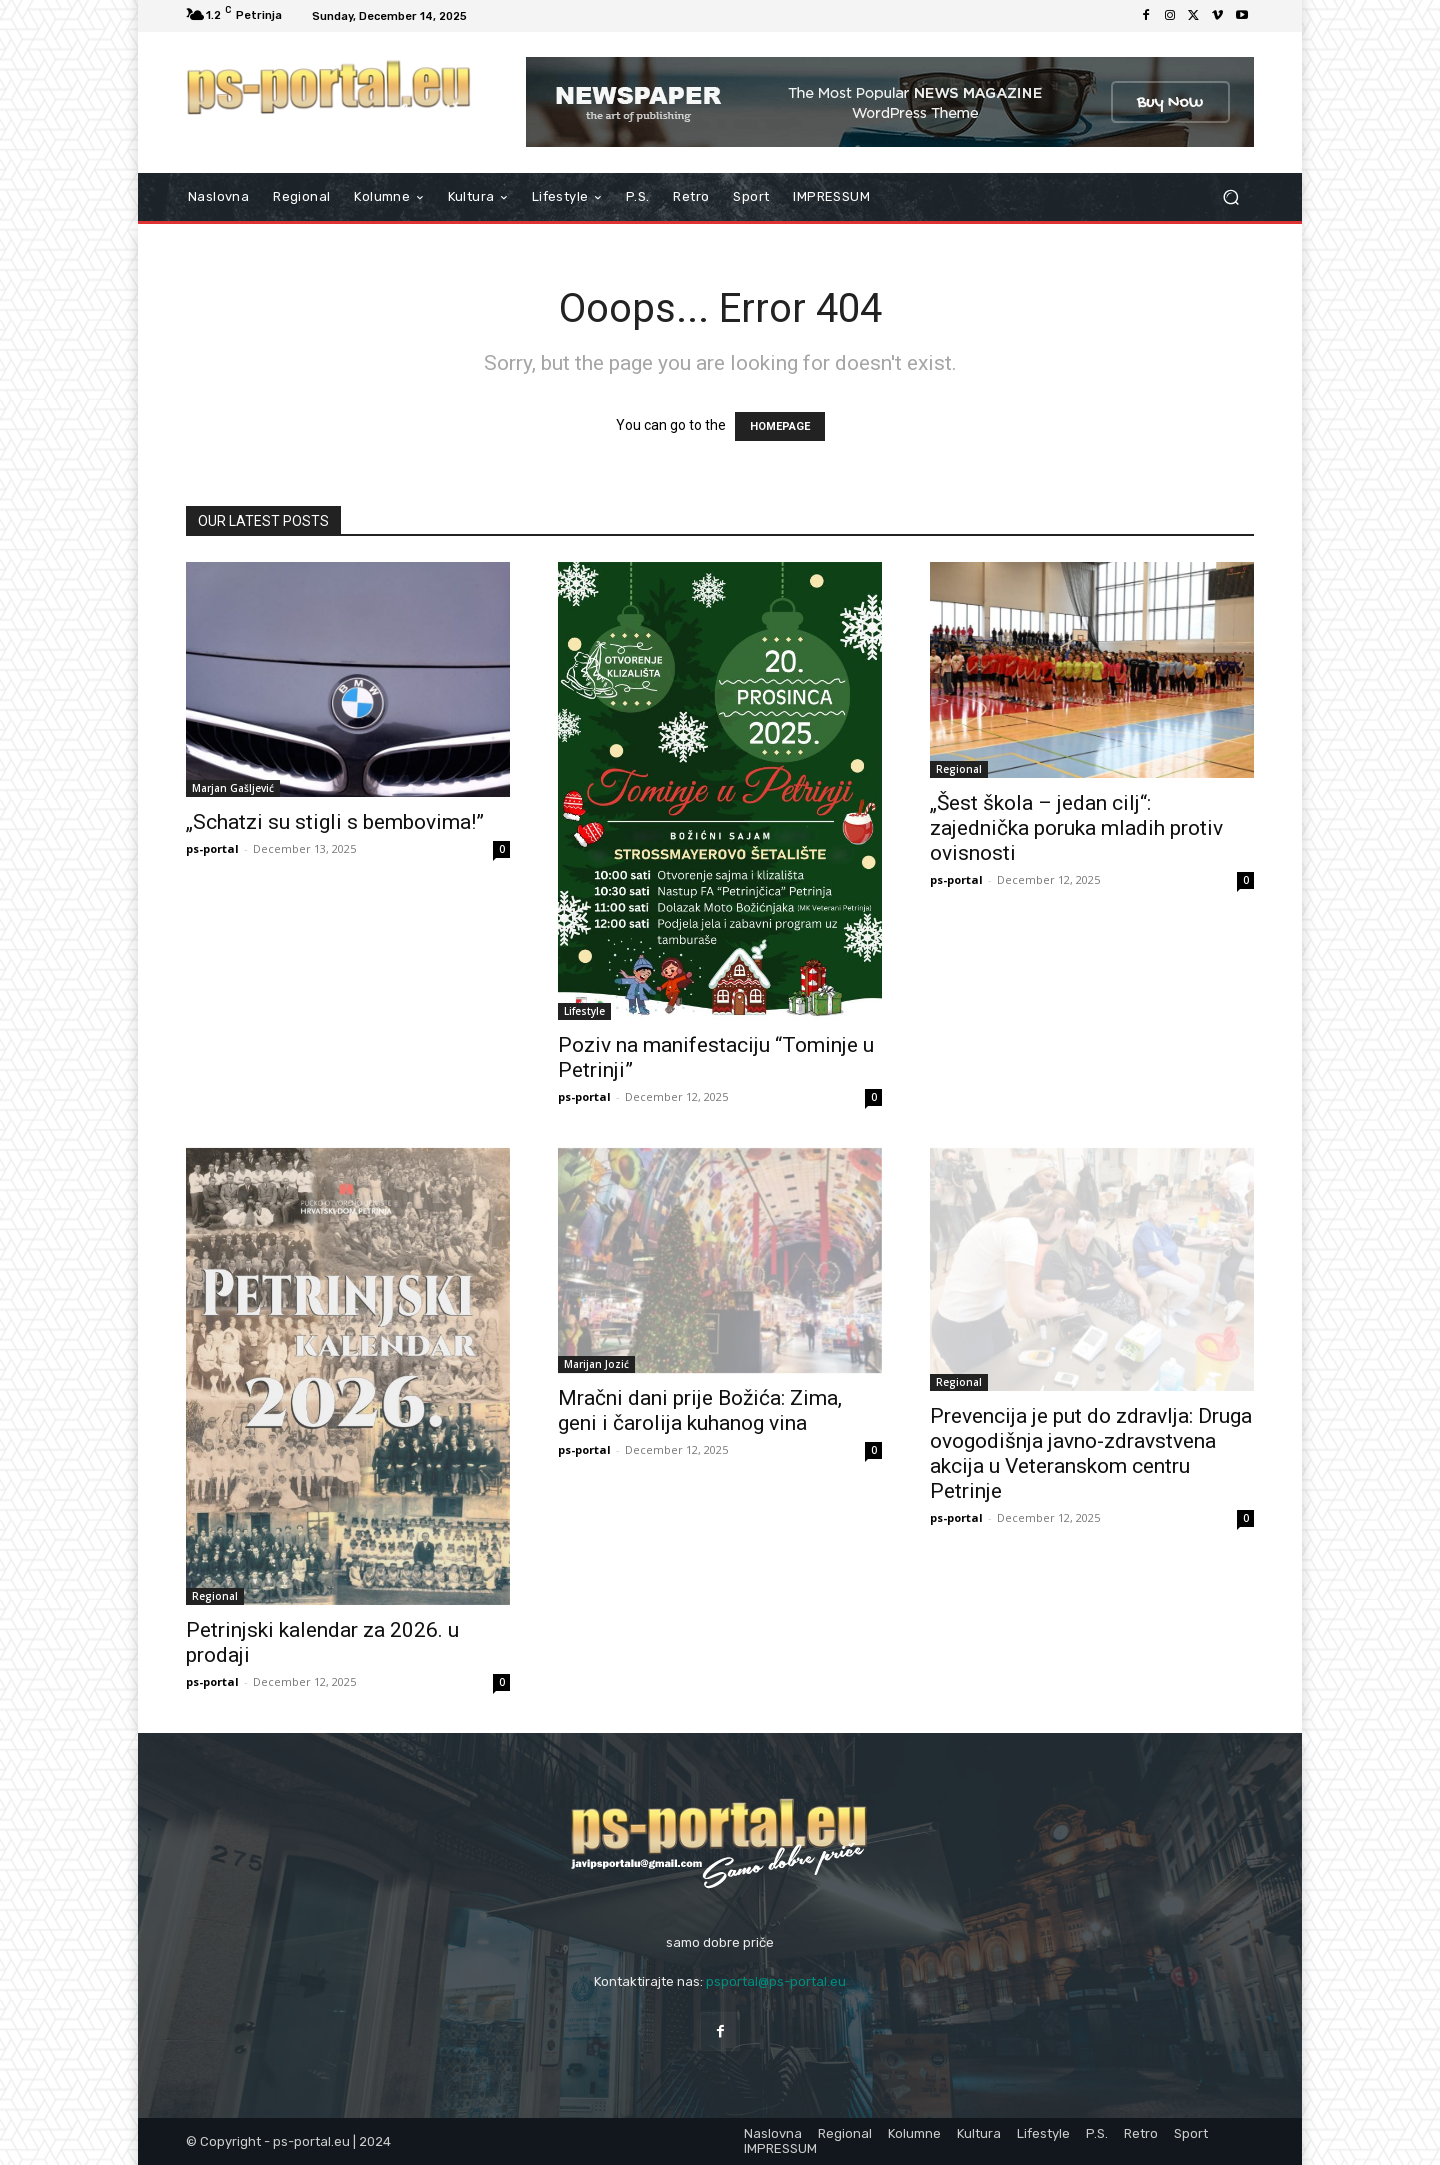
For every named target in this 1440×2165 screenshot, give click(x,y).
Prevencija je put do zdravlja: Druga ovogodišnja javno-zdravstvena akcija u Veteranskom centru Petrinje (1091, 1453)
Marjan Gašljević (233, 788)
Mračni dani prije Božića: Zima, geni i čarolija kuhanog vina (700, 1410)
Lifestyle (584, 1011)
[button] (1230, 197)
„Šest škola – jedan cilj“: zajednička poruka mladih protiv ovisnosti (1076, 828)
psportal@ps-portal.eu (776, 1981)
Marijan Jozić (596, 1364)
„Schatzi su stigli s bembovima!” (335, 822)
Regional (959, 769)
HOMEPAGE (780, 426)
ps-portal (212, 848)
